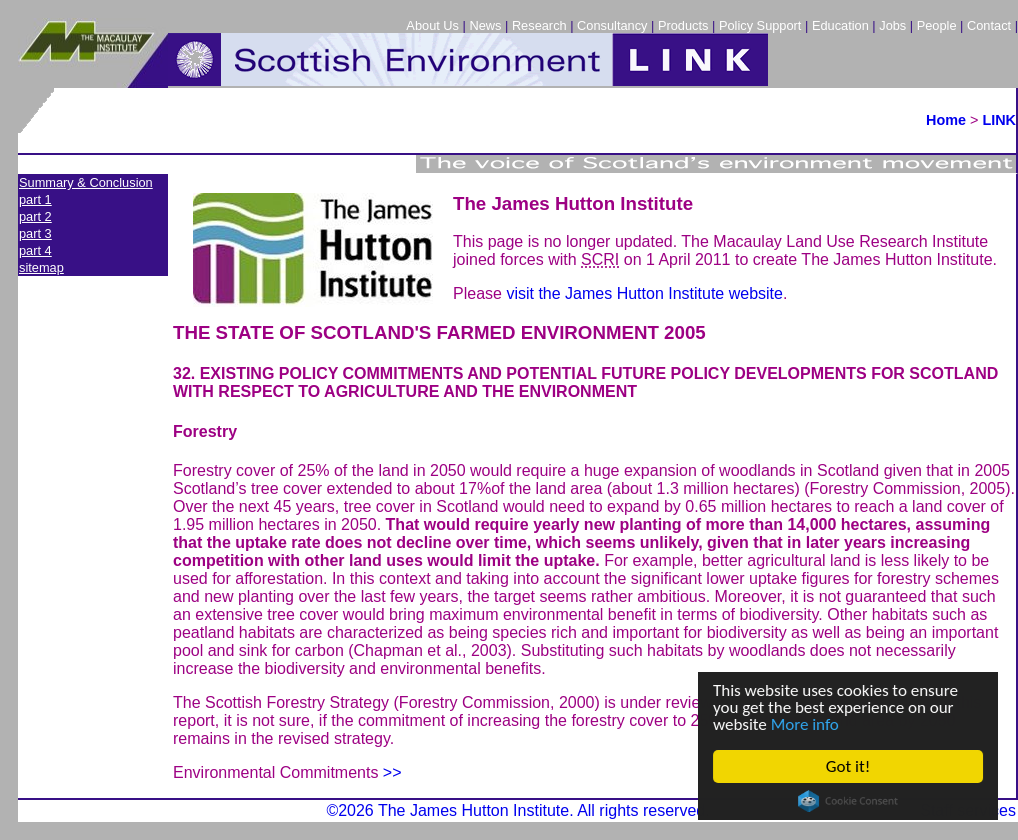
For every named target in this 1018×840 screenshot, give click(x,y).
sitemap (41, 267)
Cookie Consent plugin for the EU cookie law (848, 801)
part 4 (35, 250)
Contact (989, 25)
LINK (999, 120)
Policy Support (760, 25)
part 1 (35, 199)
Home (946, 120)
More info (805, 724)
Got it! (848, 766)
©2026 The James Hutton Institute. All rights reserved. (517, 810)
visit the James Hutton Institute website (644, 293)
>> (392, 772)
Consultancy (612, 25)
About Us (432, 25)
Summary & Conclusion (86, 182)
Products (683, 25)
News (485, 25)
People (937, 25)
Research (539, 25)
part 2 (35, 216)
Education (840, 25)
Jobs (892, 25)
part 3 (35, 233)
